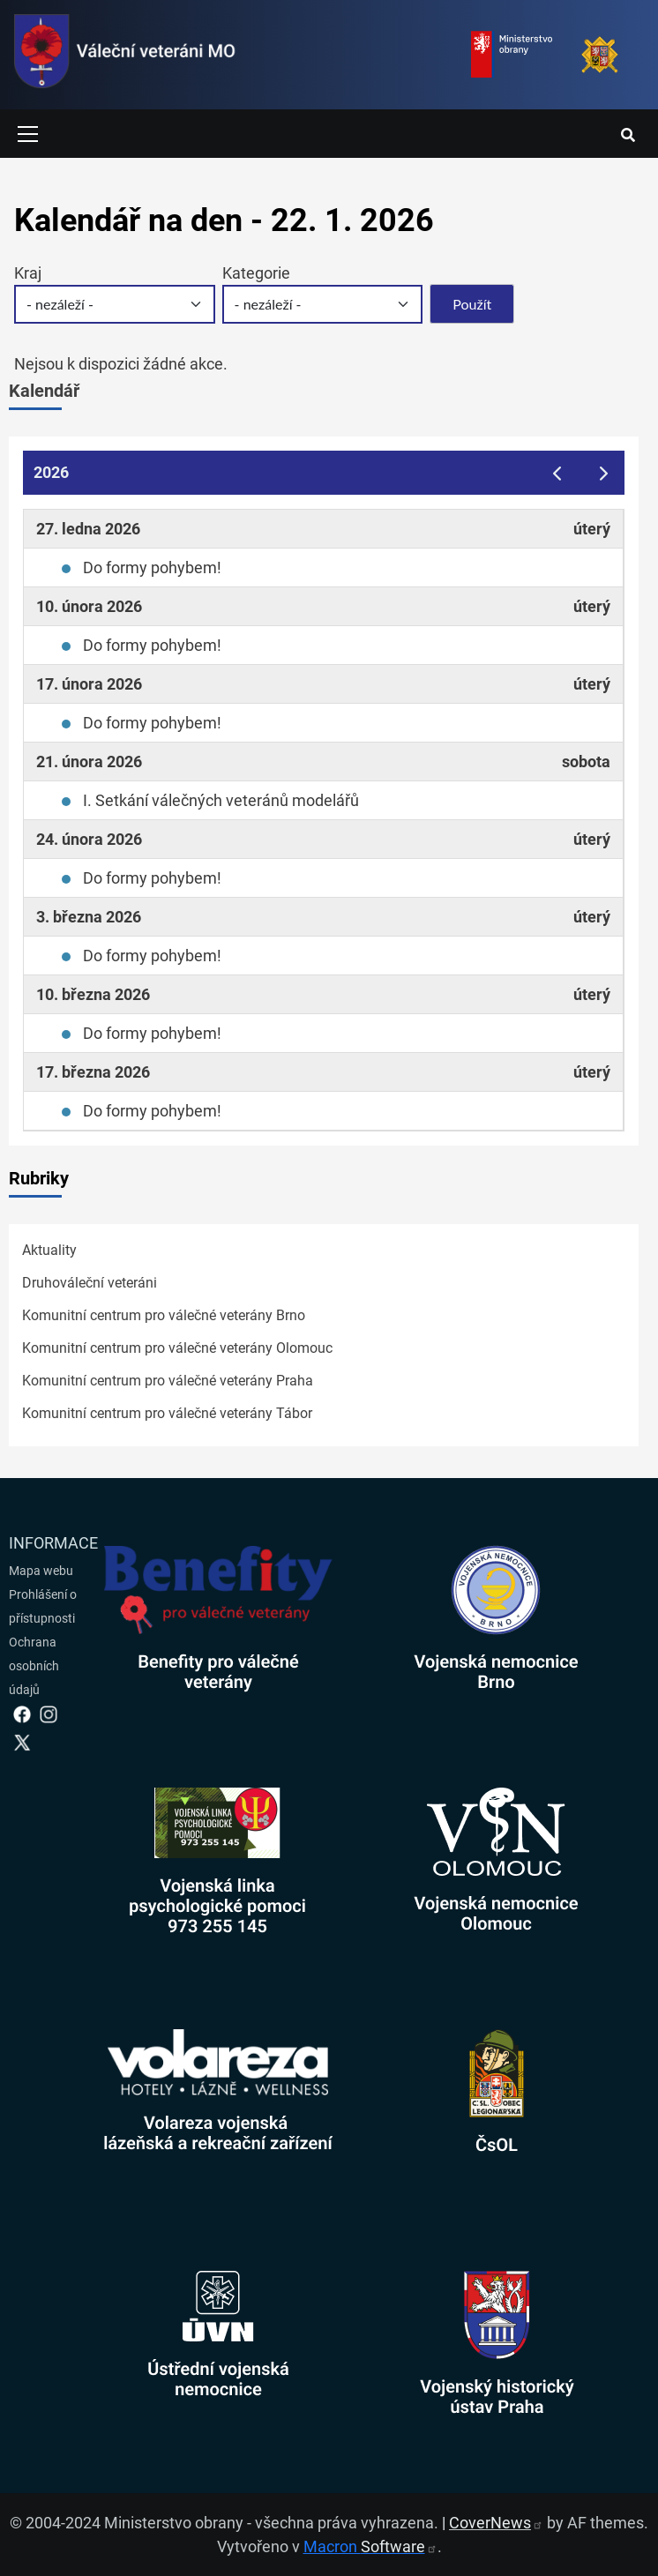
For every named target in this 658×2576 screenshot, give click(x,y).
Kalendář (44, 390)
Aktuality (49, 1250)
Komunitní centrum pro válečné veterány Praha (167, 1380)
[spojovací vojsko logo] (125, 54)
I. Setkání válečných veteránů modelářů (221, 800)
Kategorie (256, 273)
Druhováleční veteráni (89, 1282)
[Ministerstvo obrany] (511, 54)
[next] (604, 472)
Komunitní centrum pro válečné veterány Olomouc (177, 1348)
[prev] (556, 472)
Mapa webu (41, 1571)
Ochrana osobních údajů (34, 1666)
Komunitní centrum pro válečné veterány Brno (163, 1315)
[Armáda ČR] (599, 54)
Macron (370, 2546)
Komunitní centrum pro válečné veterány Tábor (167, 1413)
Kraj (27, 273)
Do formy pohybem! (152, 567)
